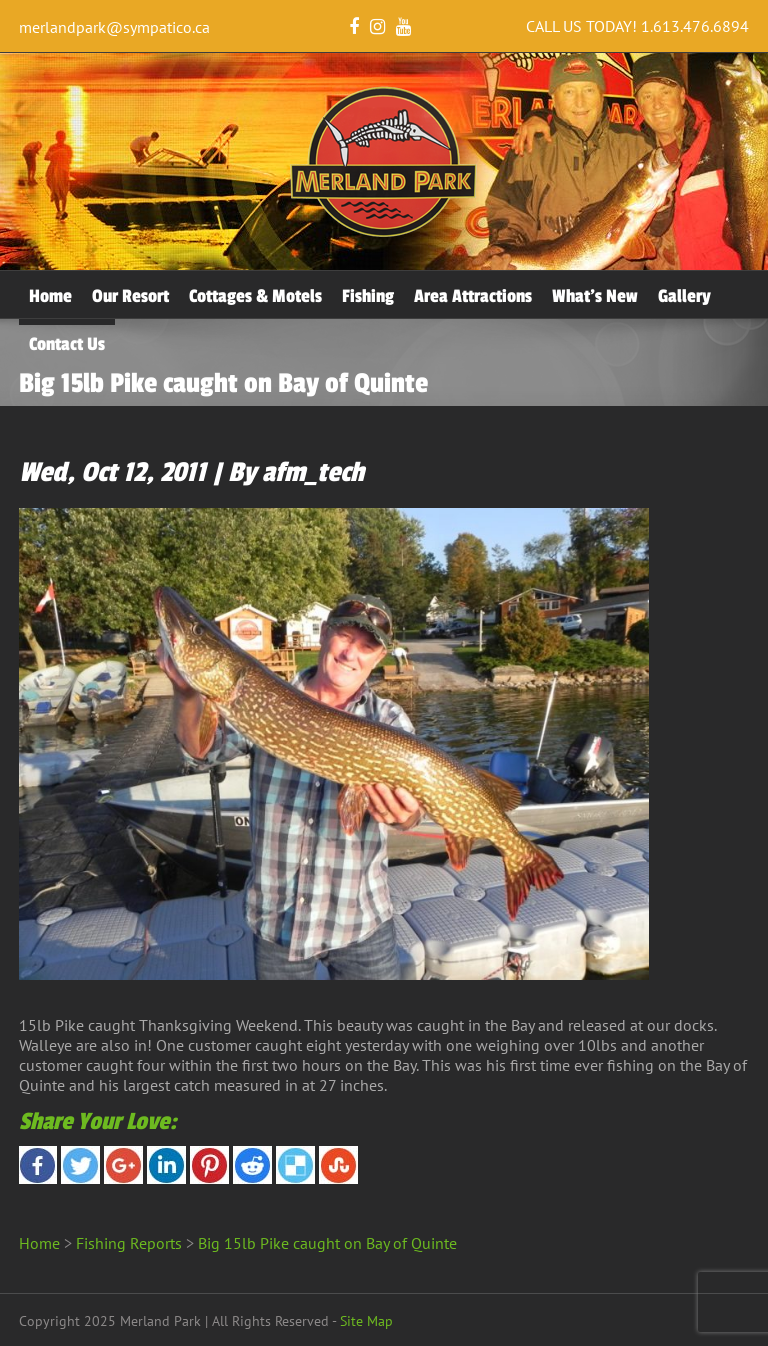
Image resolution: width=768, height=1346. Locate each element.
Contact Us (67, 344)
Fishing (368, 296)
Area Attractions (473, 296)
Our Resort (130, 296)
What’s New (595, 296)
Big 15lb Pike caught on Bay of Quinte (327, 1243)
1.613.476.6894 (695, 26)
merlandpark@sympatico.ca (114, 27)
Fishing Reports (129, 1243)
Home (50, 296)
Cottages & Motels (255, 296)
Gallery (684, 296)
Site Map (366, 1321)
